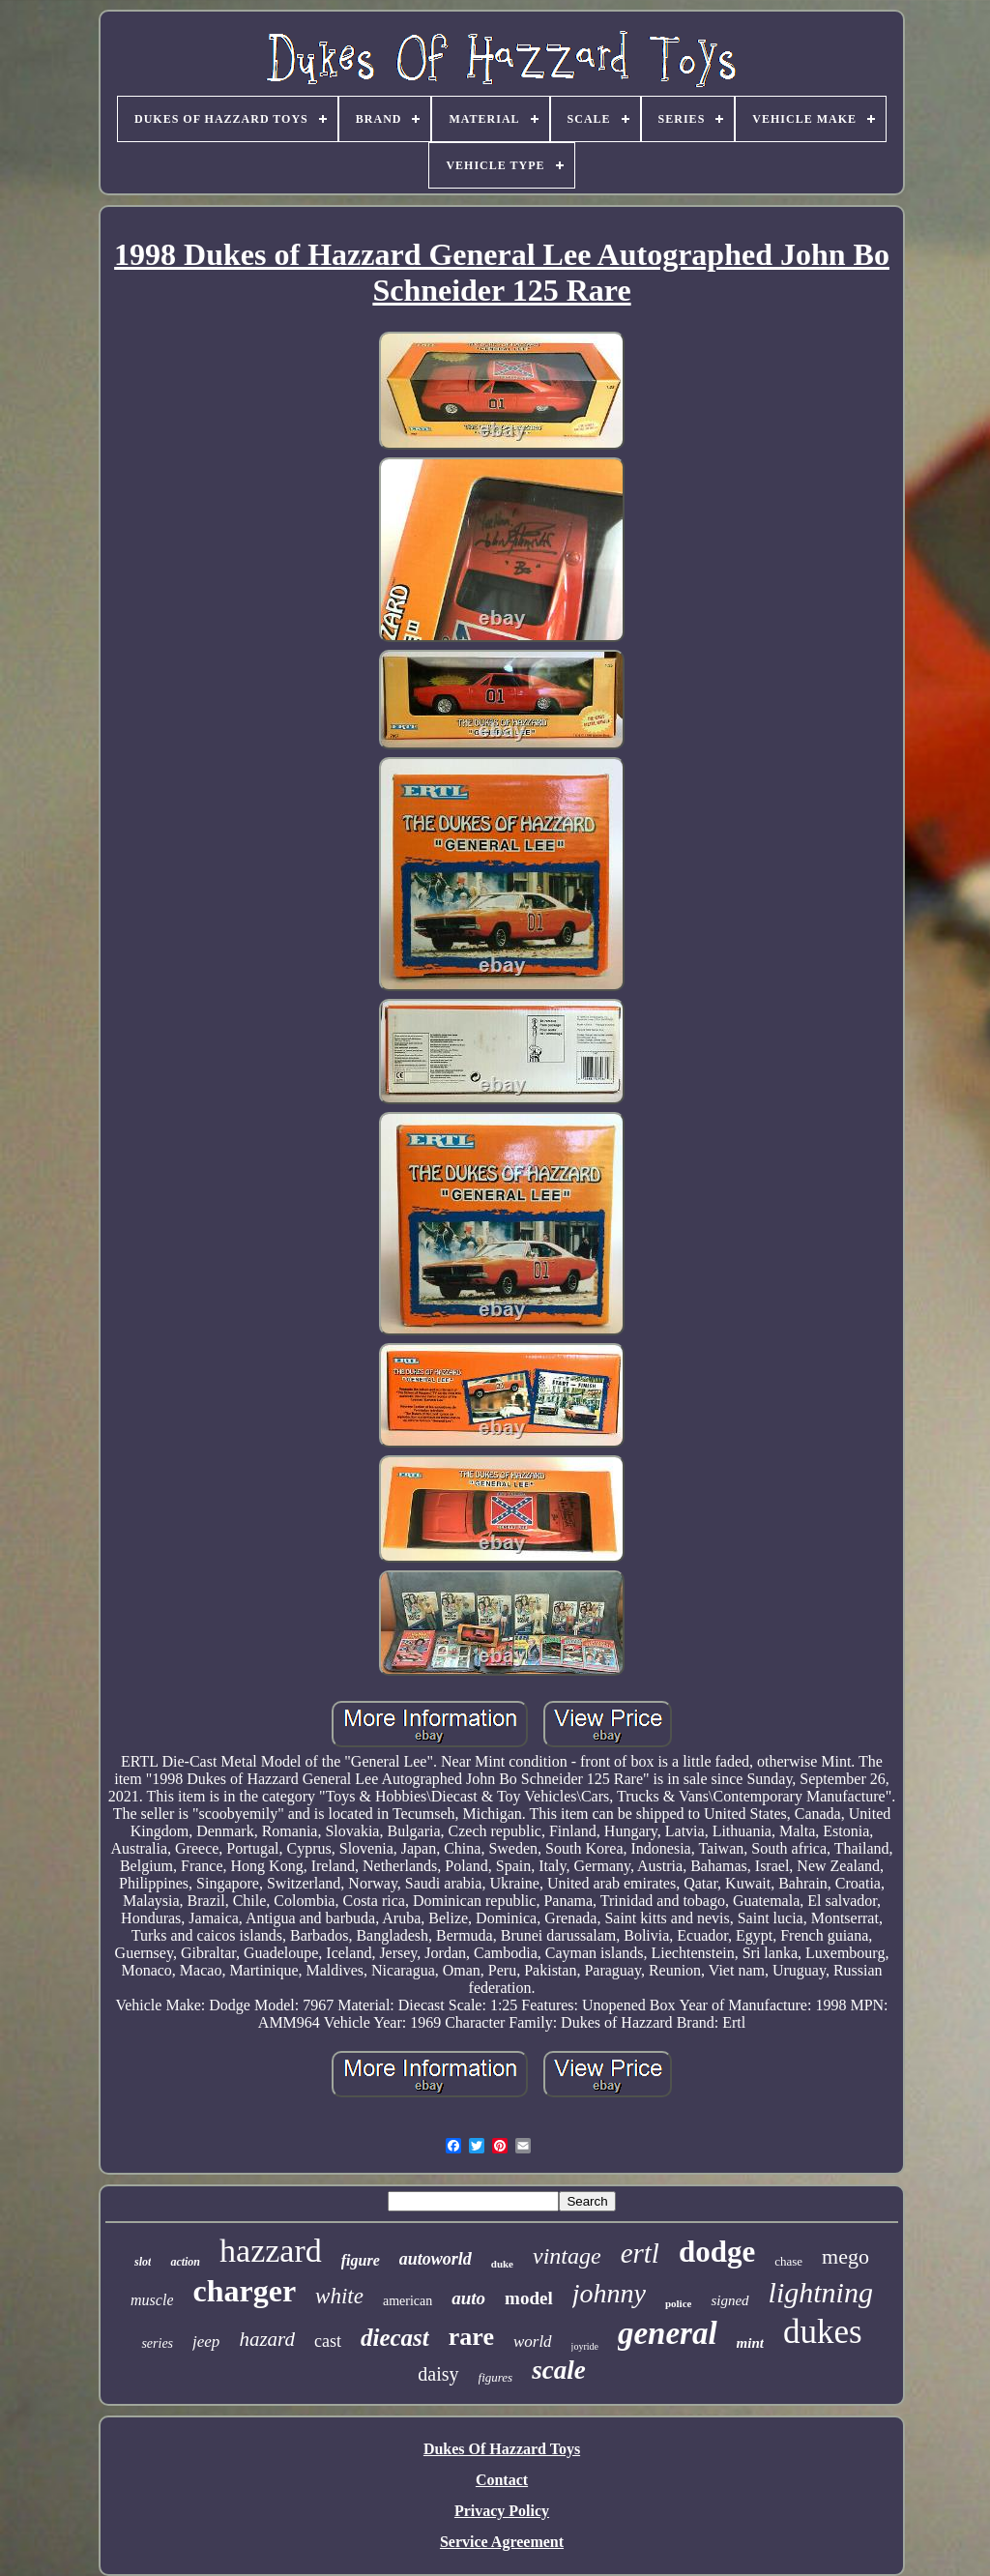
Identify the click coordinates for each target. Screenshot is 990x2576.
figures (496, 2377)
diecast (395, 2338)
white (339, 2296)
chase (788, 2261)
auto (468, 2298)
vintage (567, 2256)
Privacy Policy (501, 2511)
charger (244, 2290)
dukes (822, 2332)
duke (502, 2263)
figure (360, 2260)
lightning (821, 2292)
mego (845, 2256)
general (667, 2333)
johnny (609, 2293)
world (532, 2341)
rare (471, 2337)
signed (729, 2300)
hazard (267, 2339)
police (678, 2303)
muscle (152, 2300)
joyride (584, 2346)
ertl (640, 2253)
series (157, 2343)
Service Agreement (502, 2541)
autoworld (435, 2259)
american (407, 2301)
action (185, 2262)
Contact (502, 2480)
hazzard (270, 2251)
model (529, 2298)
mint (750, 2343)
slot (142, 2262)
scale (558, 2370)
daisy (438, 2374)
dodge (717, 2252)
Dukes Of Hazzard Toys (501, 2449)
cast (327, 2341)
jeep (205, 2341)
